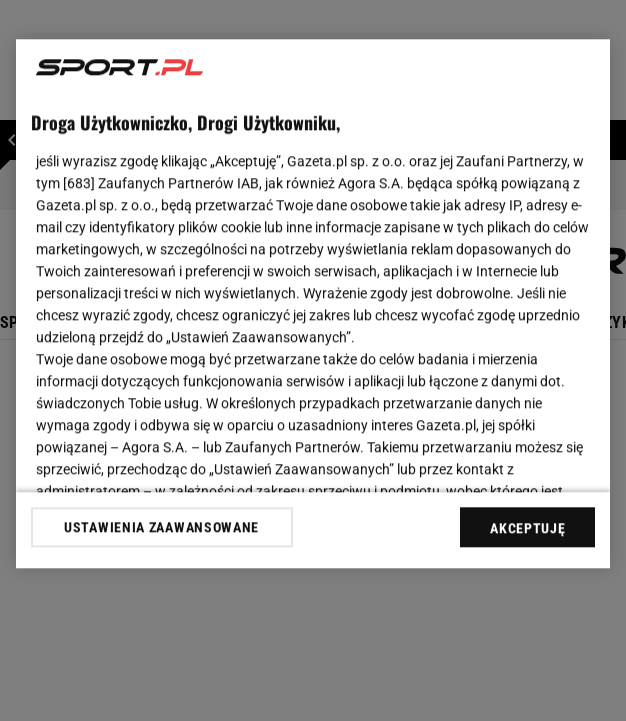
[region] (313, 303)
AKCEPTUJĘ (527, 528)
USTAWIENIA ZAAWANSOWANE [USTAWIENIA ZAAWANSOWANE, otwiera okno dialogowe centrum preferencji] (161, 527)
